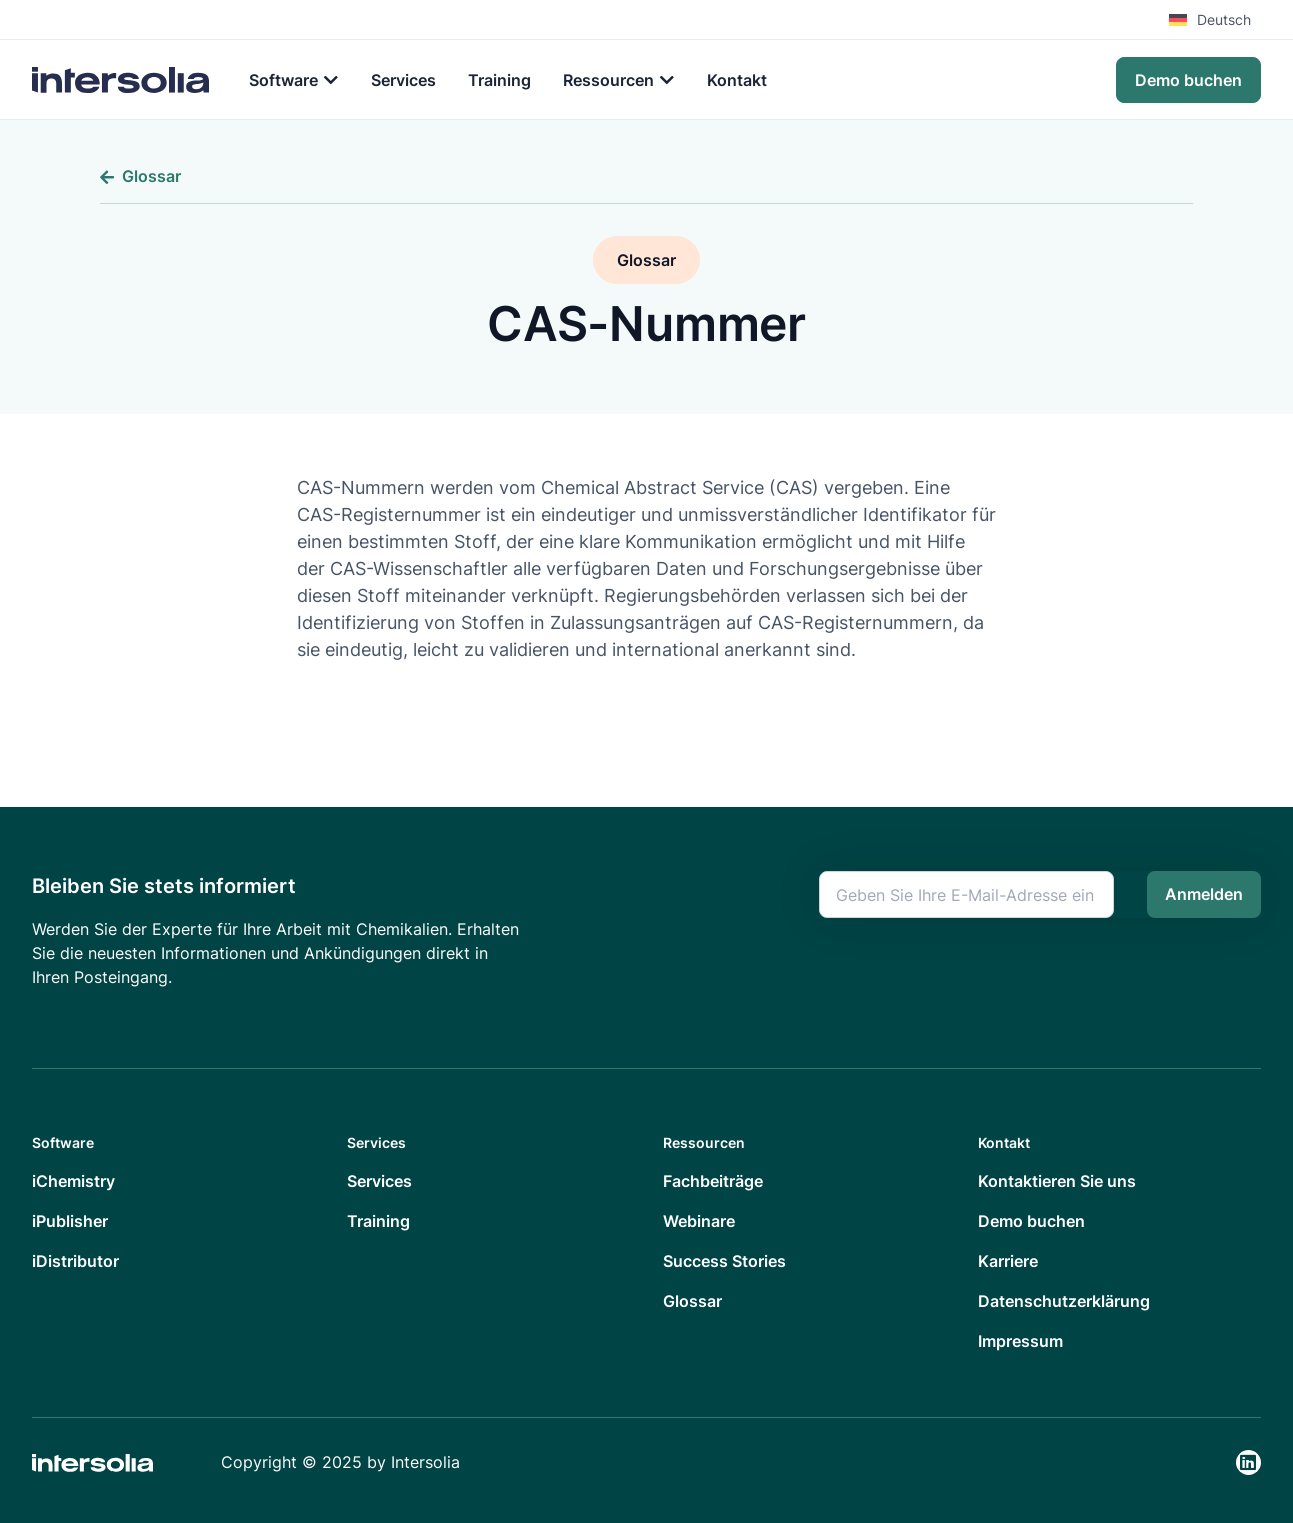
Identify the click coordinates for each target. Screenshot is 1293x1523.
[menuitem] (1215, 20)
